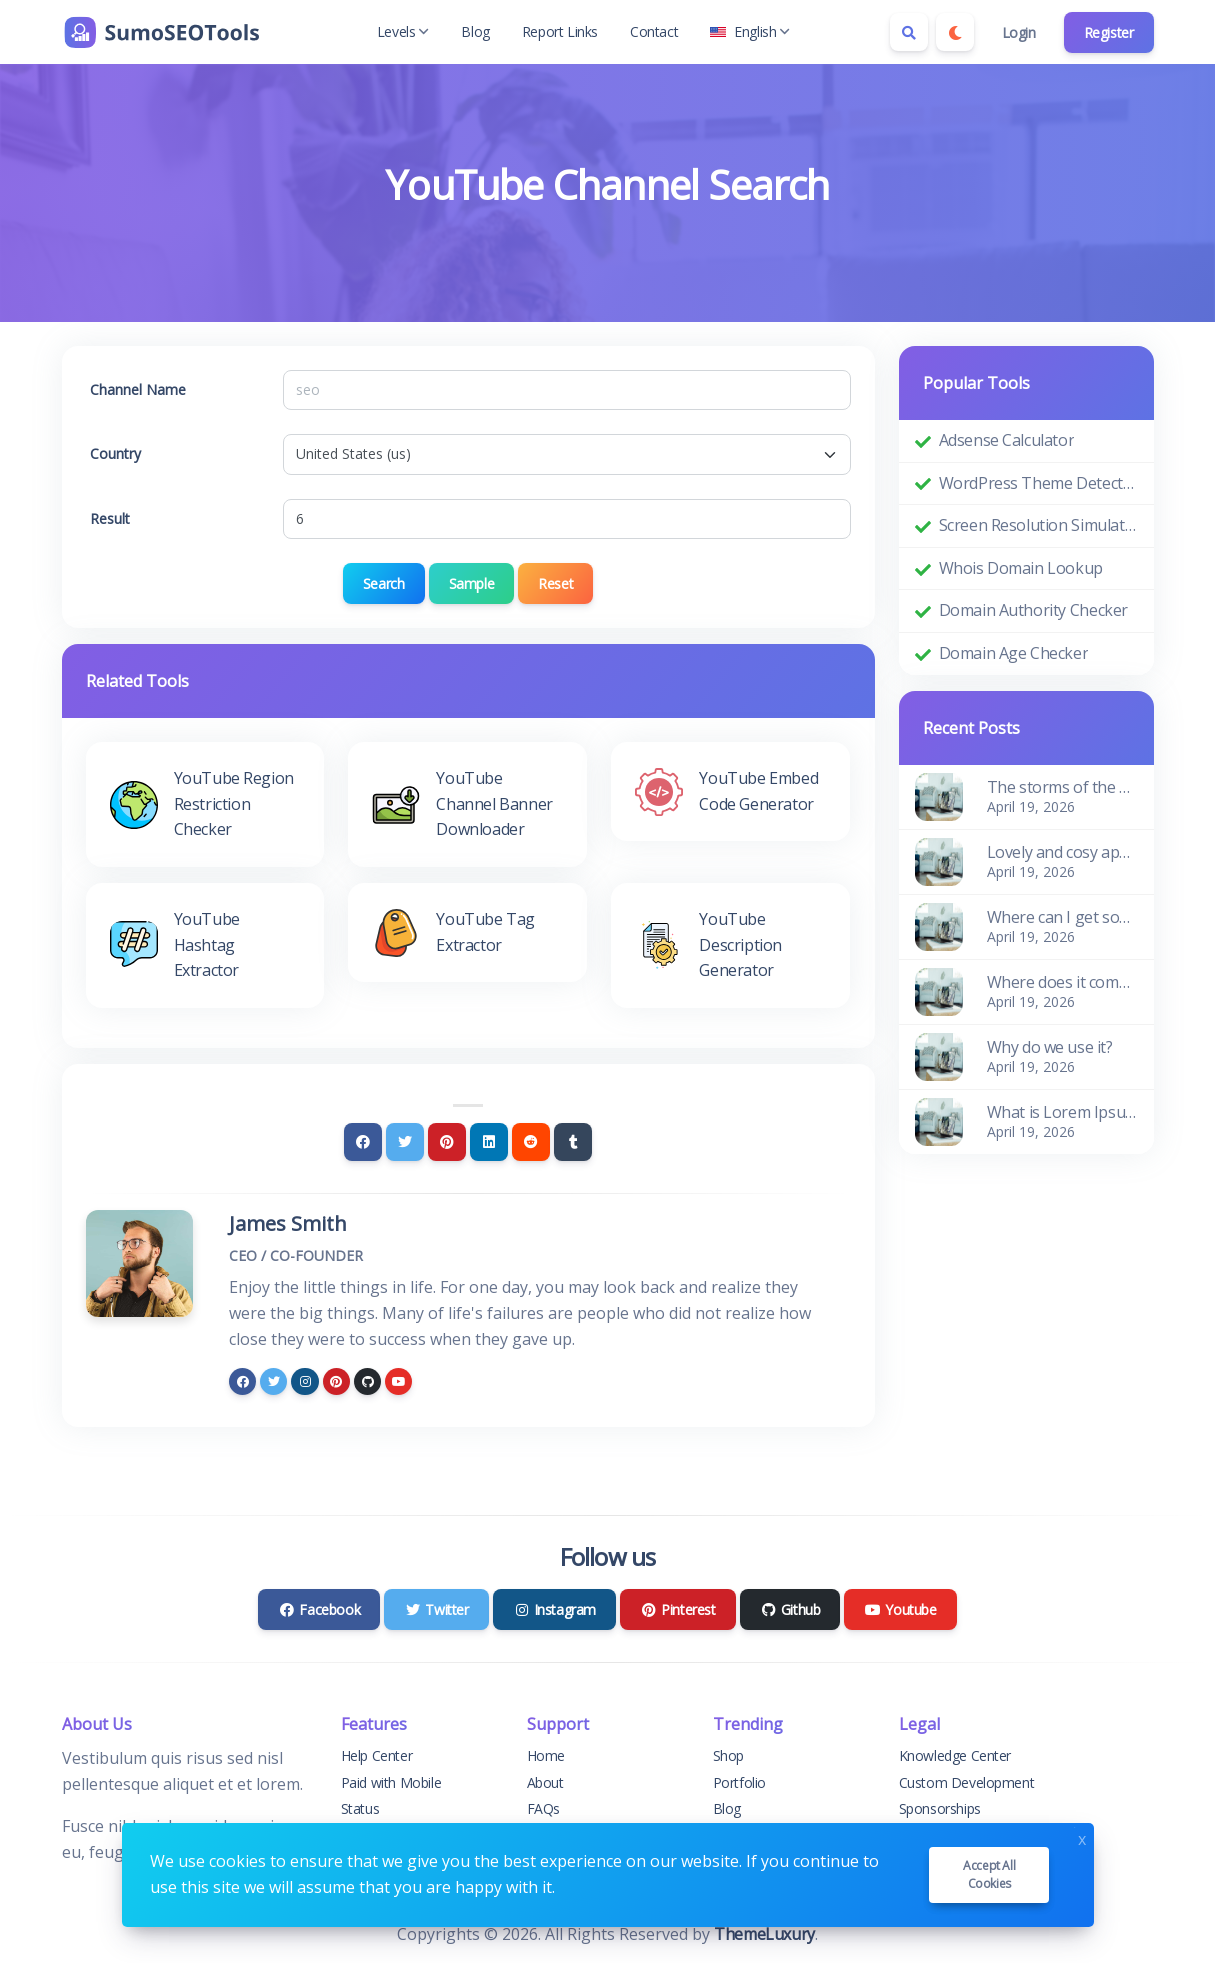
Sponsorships (940, 1808)
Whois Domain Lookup (1021, 568)
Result (110, 518)
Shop (728, 1755)
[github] (367, 1381)
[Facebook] (363, 1142)
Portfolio (739, 1782)
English (750, 31)
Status (360, 1808)
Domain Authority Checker (1033, 610)
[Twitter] (405, 1142)
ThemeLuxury (764, 1934)
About (545, 1782)
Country (115, 453)
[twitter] (273, 1381)
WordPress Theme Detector (1038, 483)
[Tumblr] (573, 1142)
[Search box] (909, 32)
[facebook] (242, 1381)
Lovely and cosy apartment (1062, 852)
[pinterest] (336, 1381)
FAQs (543, 1808)
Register (1109, 32)
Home (546, 1755)
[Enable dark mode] (955, 32)
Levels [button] (403, 31)
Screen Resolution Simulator (1038, 525)
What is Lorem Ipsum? (1062, 1112)
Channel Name (138, 389)
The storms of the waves (1062, 787)
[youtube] (398, 1381)
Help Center (377, 1755)
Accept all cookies (989, 1874)
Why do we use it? (1050, 1047)
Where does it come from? (1062, 982)
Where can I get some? (1062, 917)
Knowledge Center (955, 1755)
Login (1019, 32)
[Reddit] (531, 1142)
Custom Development (967, 1782)
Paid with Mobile (391, 1782)
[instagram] (304, 1381)
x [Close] (1082, 1837)
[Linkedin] (489, 1142)
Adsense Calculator (1007, 440)
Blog (475, 31)
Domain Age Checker (1014, 653)
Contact (654, 31)
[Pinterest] (447, 1142)
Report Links (560, 31)
